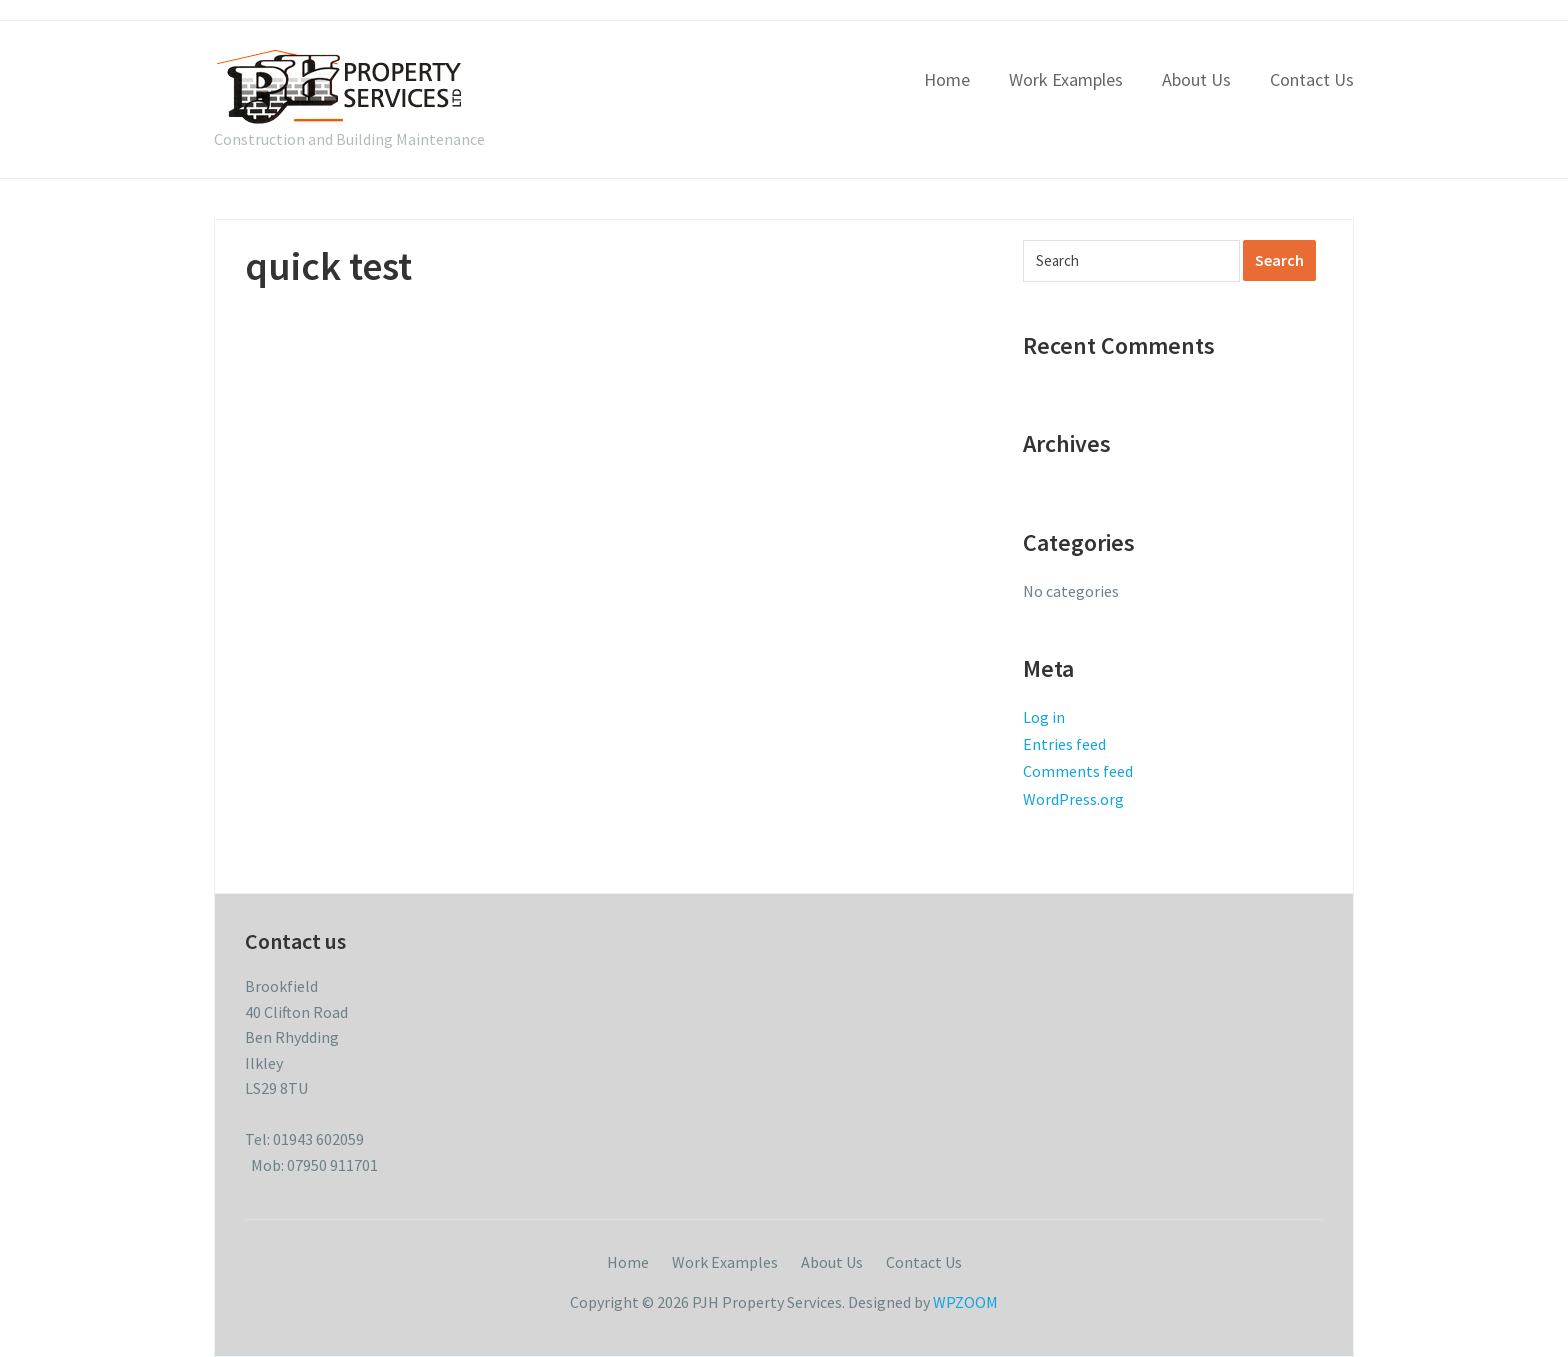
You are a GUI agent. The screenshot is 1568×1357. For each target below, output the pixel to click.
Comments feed (1078, 771)
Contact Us (1312, 79)
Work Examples (1066, 79)
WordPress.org (1073, 799)
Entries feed (1064, 744)
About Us (1196, 79)
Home (947, 79)
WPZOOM (965, 1302)
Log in (1044, 717)
